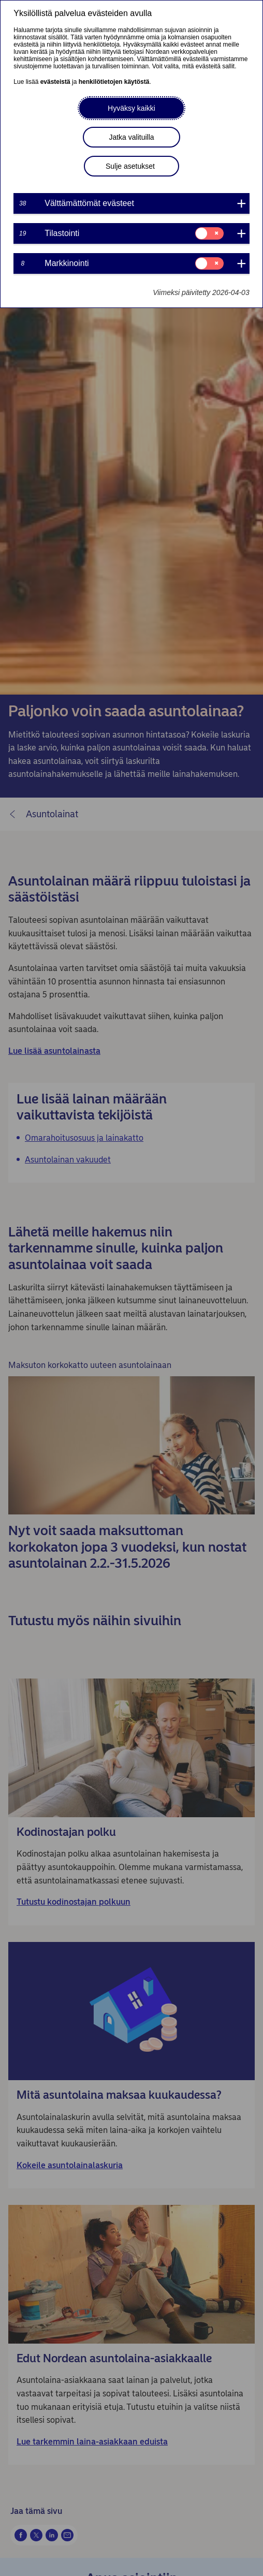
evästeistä (55, 81)
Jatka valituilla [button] (131, 137)
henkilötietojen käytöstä (114, 81)
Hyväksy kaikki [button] (131, 108)
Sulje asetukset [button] (130, 166)
